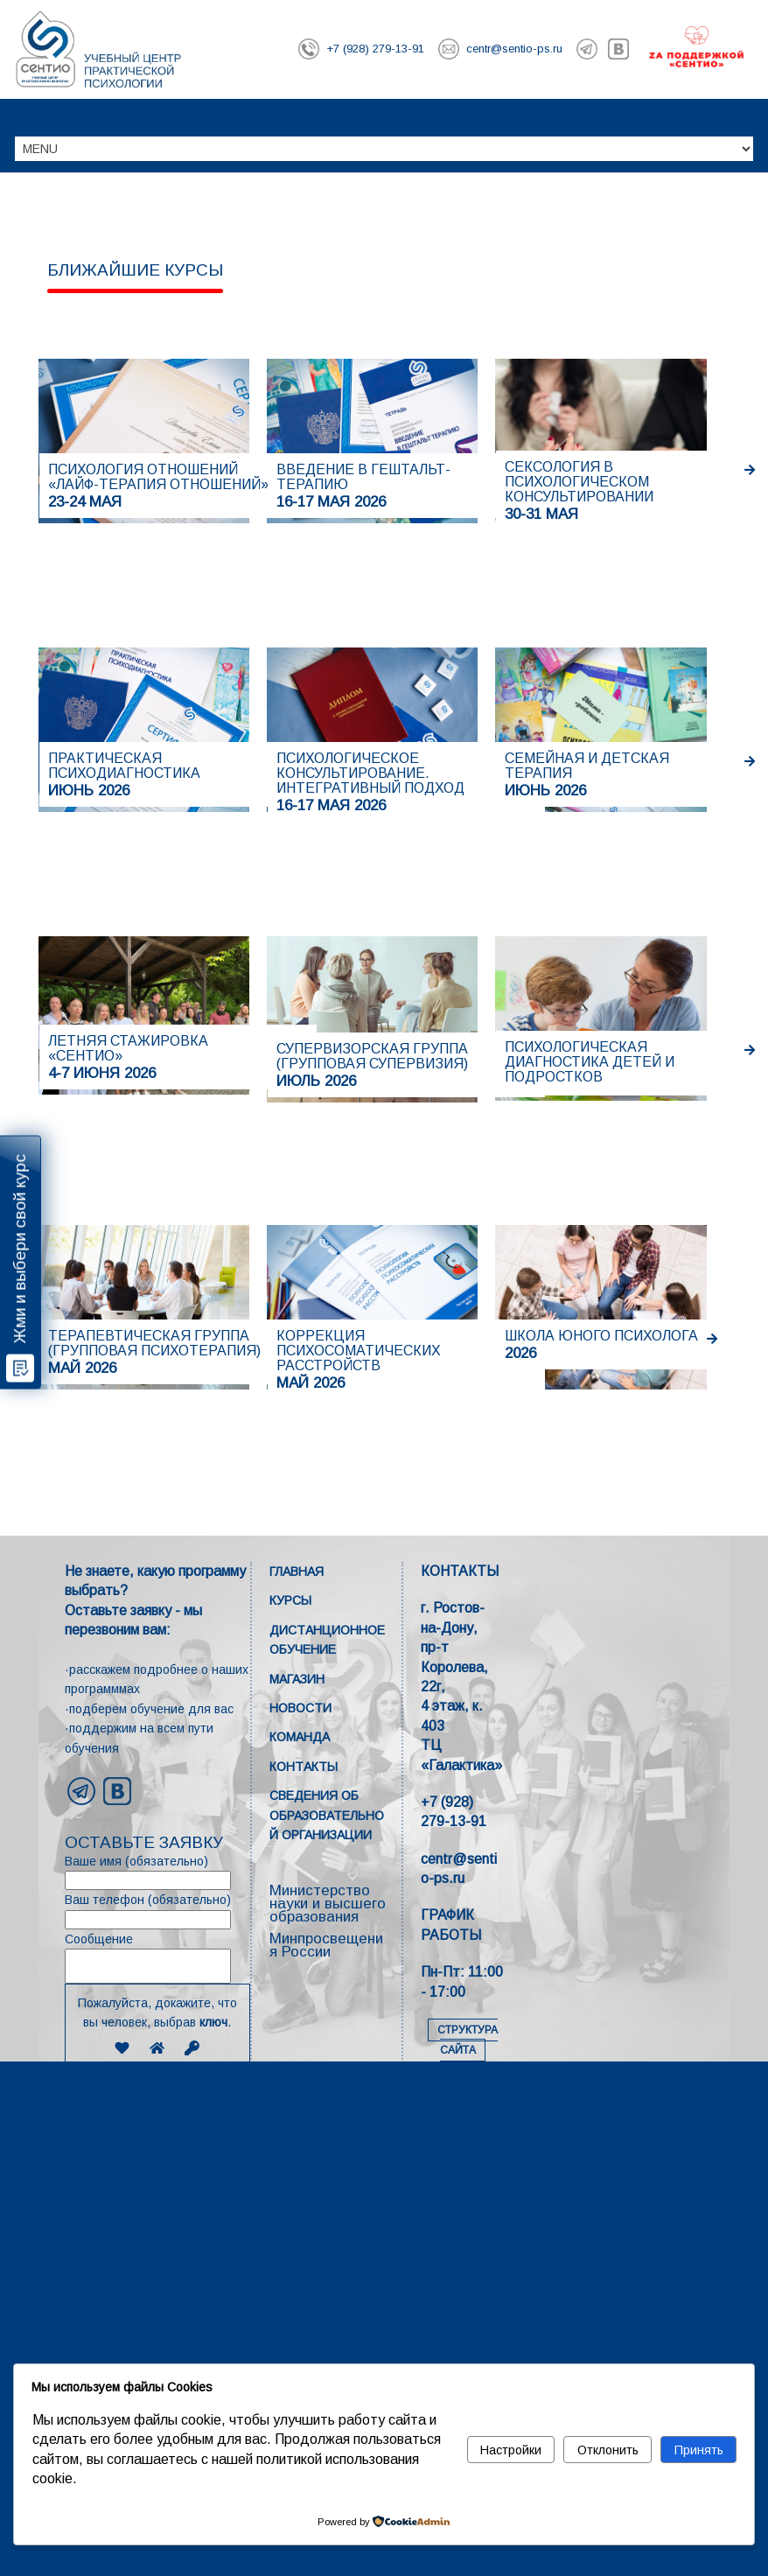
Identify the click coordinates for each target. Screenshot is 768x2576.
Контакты (303, 1767)
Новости (300, 1708)
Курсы (290, 1600)
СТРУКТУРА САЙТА (467, 2040)
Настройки (510, 2450)
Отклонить (608, 2450)
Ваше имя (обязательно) (157, 1872)
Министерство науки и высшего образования (327, 1903)
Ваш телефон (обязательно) (157, 1910)
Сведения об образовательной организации (326, 1815)
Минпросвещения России (326, 1945)
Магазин (297, 1679)
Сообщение (157, 1958)
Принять (698, 2450)
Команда (299, 1737)
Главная (296, 1571)
